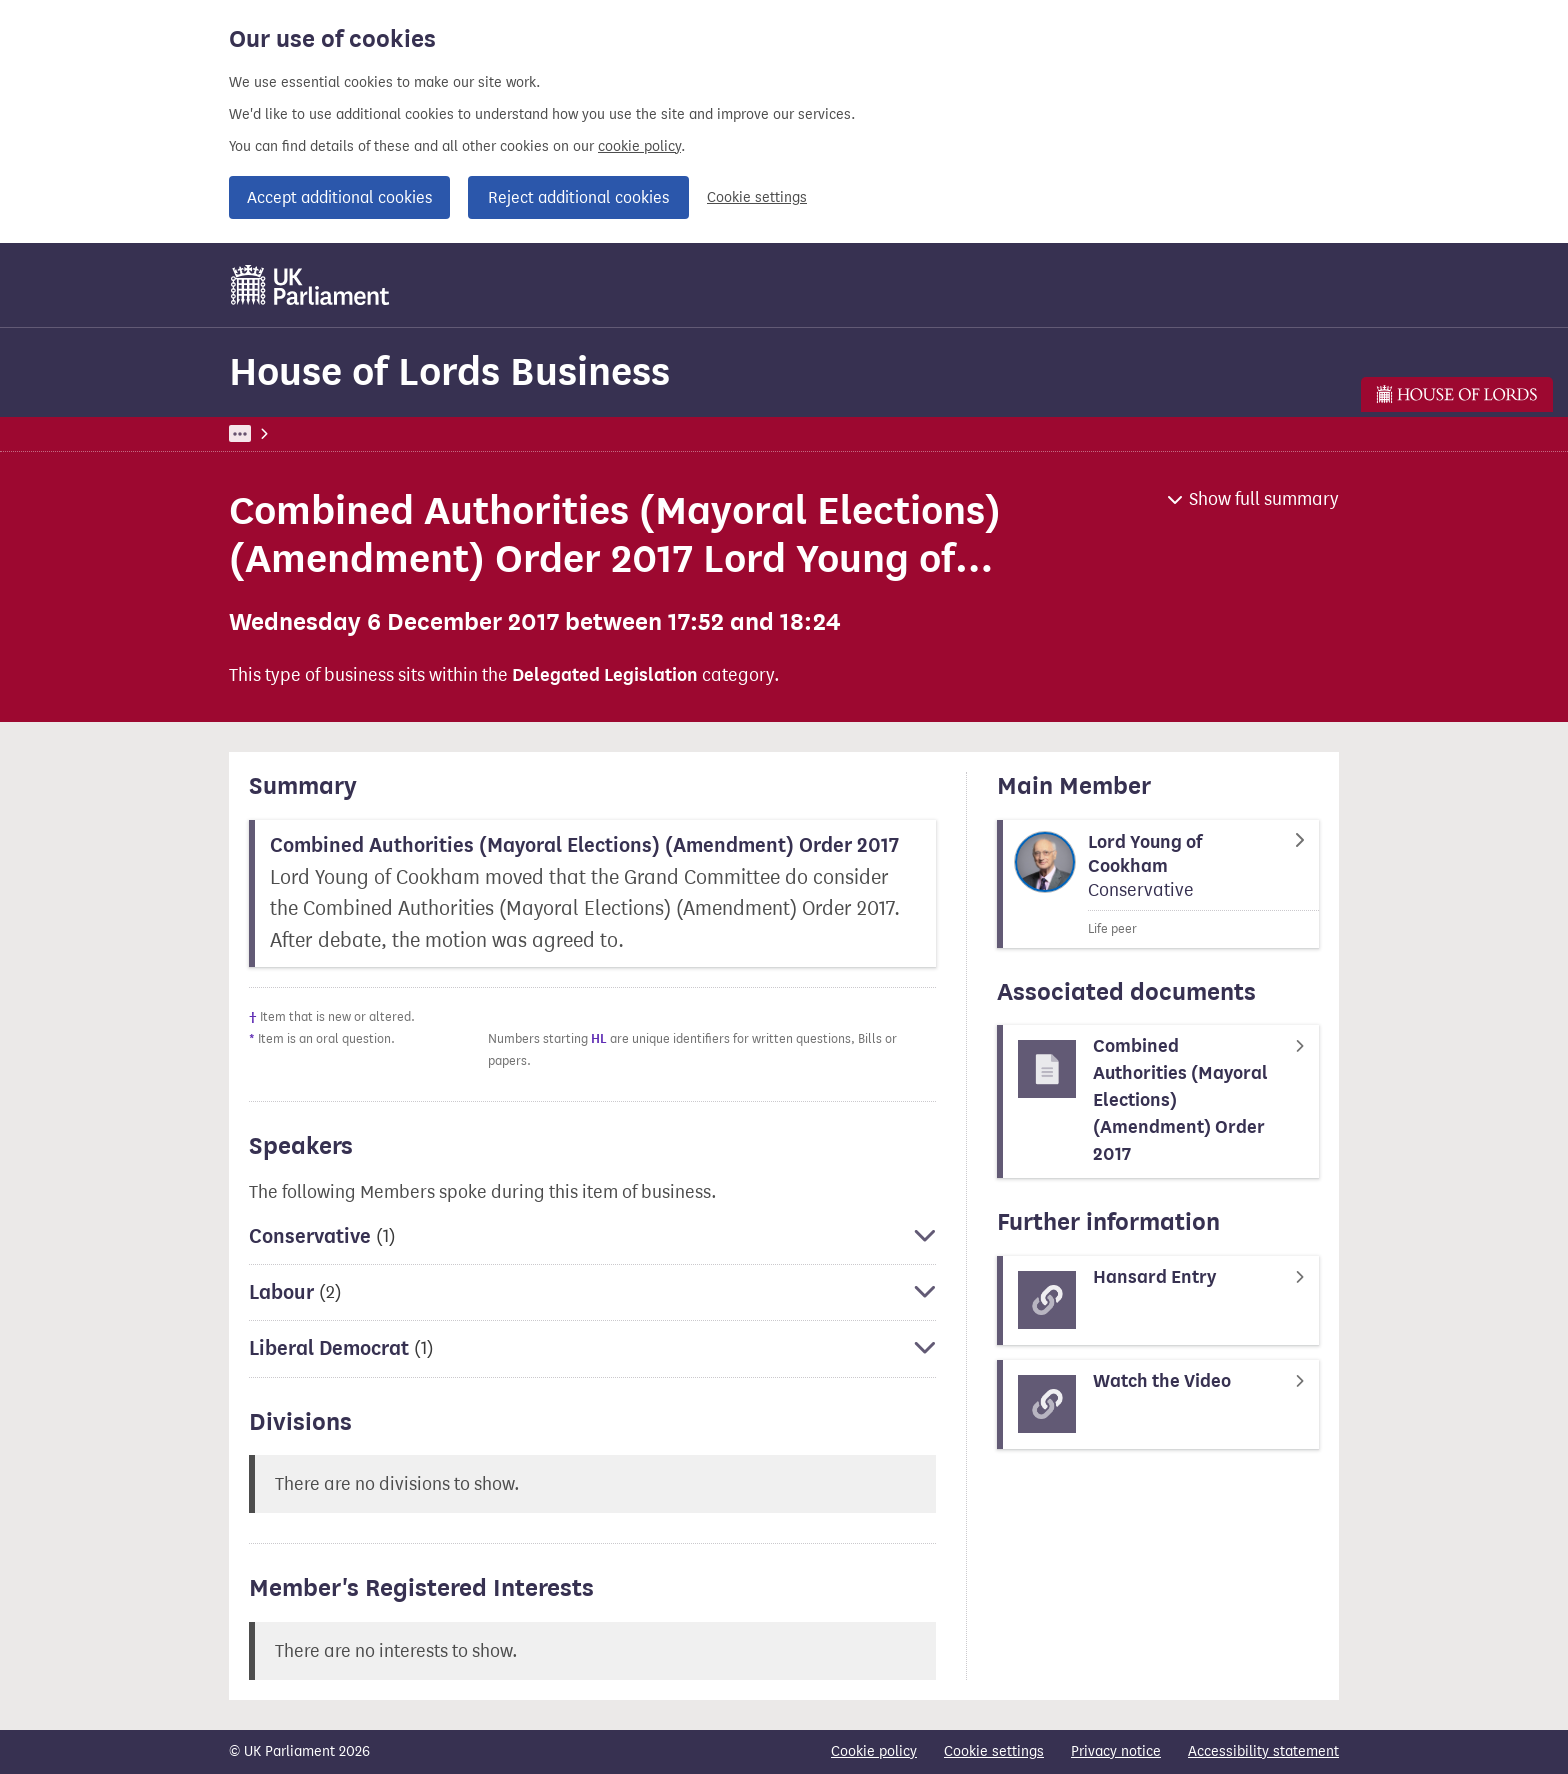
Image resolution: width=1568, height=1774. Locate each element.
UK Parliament (274, 433)
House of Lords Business (449, 371)
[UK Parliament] (310, 285)
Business (376, 433)
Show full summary (1264, 499)
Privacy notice (1116, 1751)
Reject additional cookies (578, 197)
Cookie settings (757, 197)
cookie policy (639, 146)
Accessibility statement (1263, 1751)
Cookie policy (874, 1751)
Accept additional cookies (339, 197)
